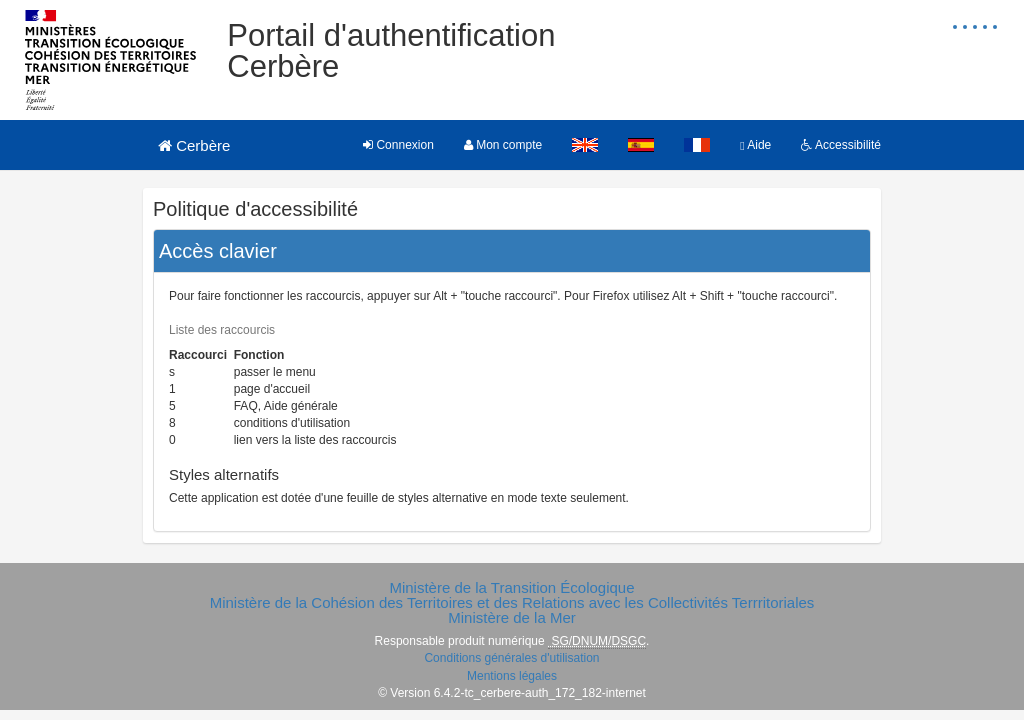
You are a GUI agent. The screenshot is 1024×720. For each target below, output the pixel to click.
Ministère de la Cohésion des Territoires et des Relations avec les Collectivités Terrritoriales (512, 602)
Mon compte (503, 145)
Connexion (398, 145)
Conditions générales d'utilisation (511, 658)
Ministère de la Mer (512, 617)
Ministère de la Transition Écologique (511, 587)
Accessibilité (841, 145)
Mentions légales (512, 676)
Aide (755, 145)
